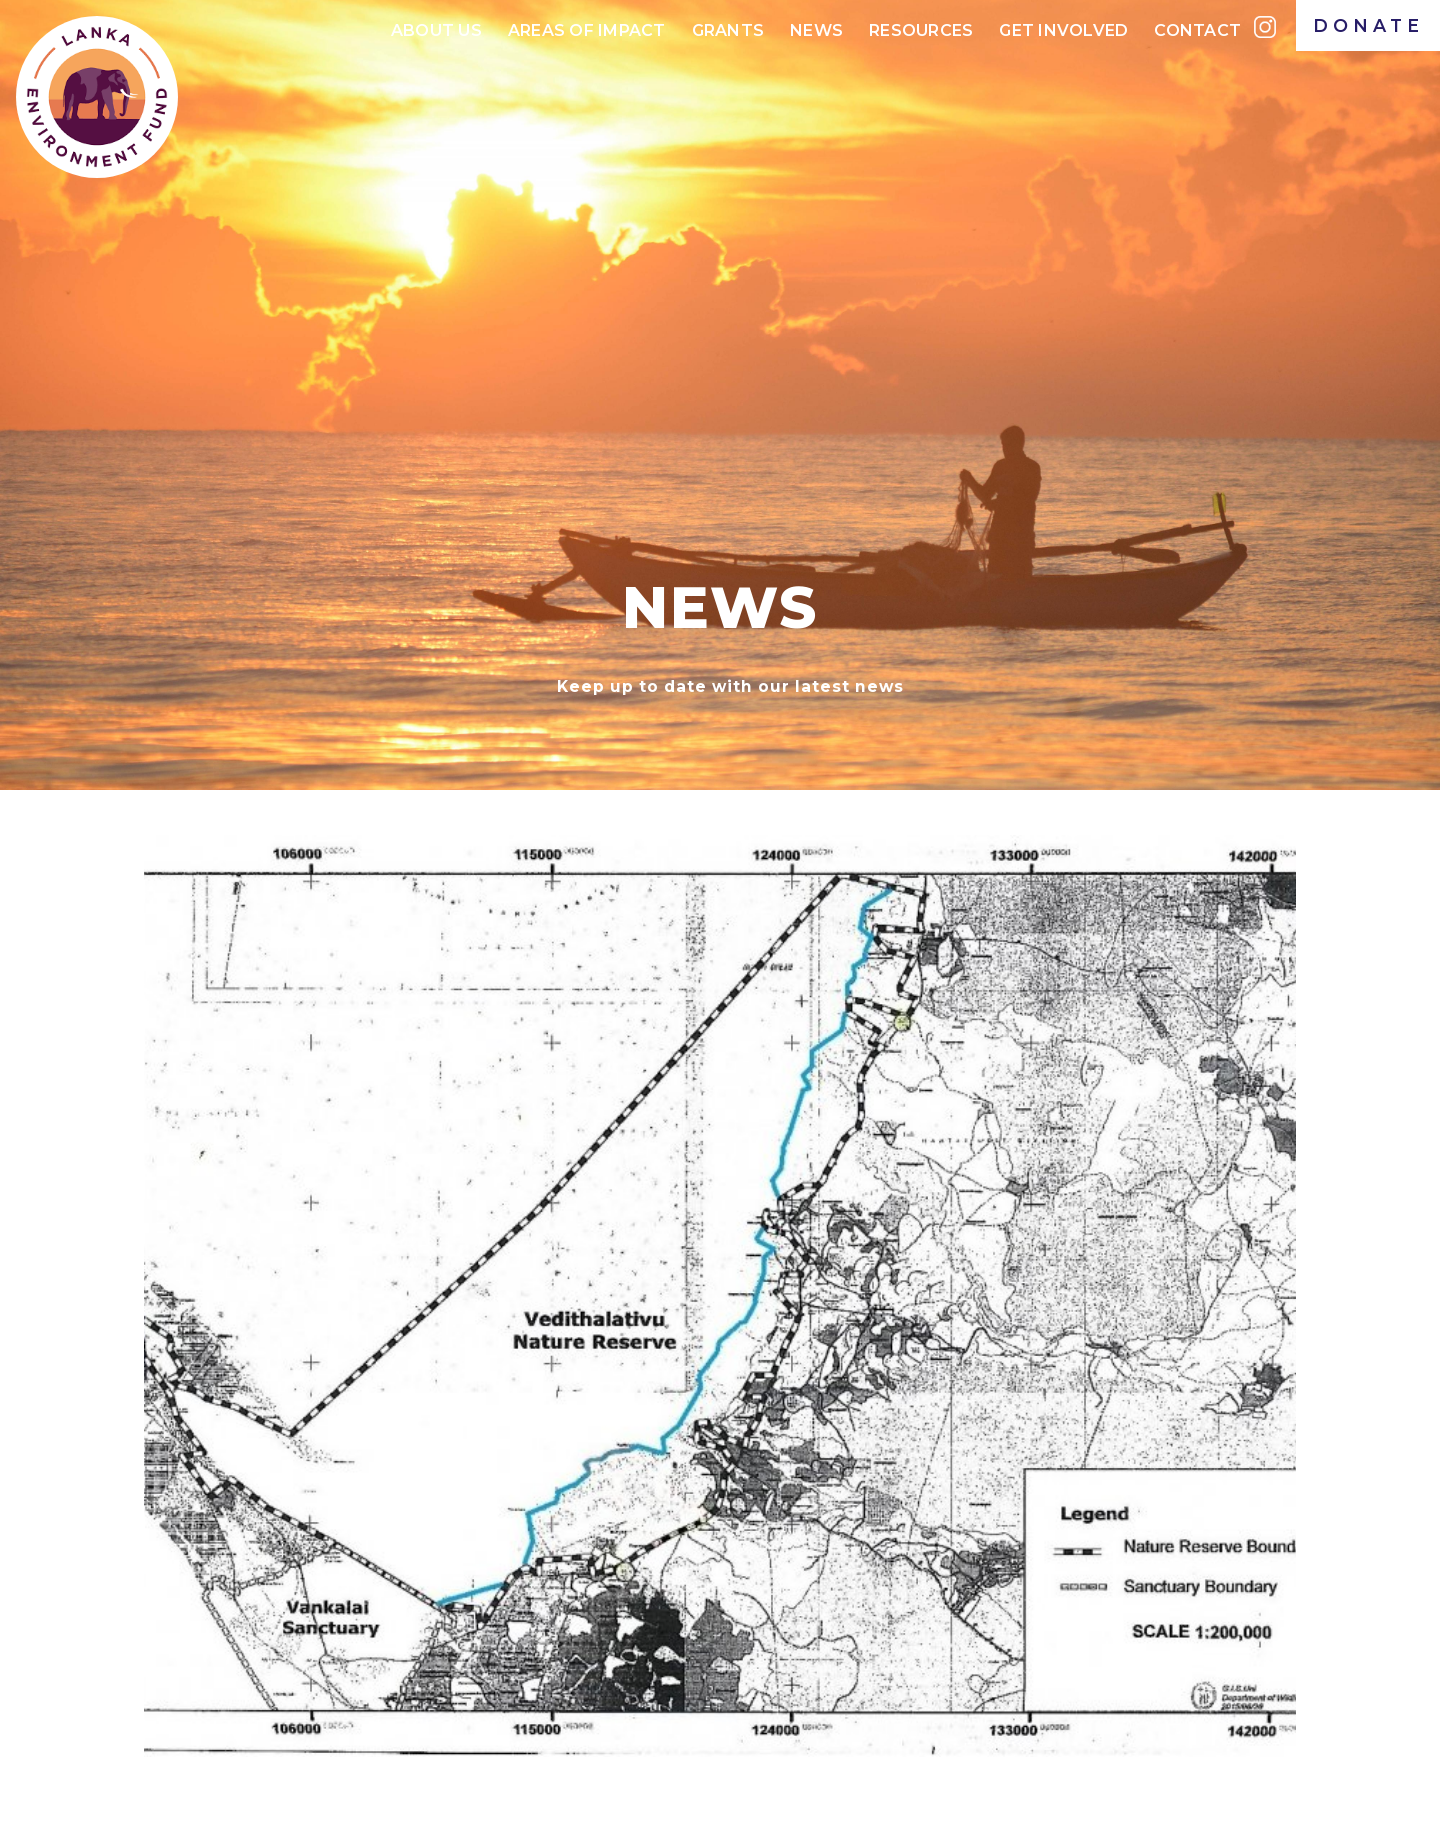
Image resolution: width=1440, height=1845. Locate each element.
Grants (728, 30)
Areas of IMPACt (587, 30)
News (816, 30)
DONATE (1368, 25)
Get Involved (1063, 30)
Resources (921, 30)
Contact (1197, 30)
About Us (436, 30)
